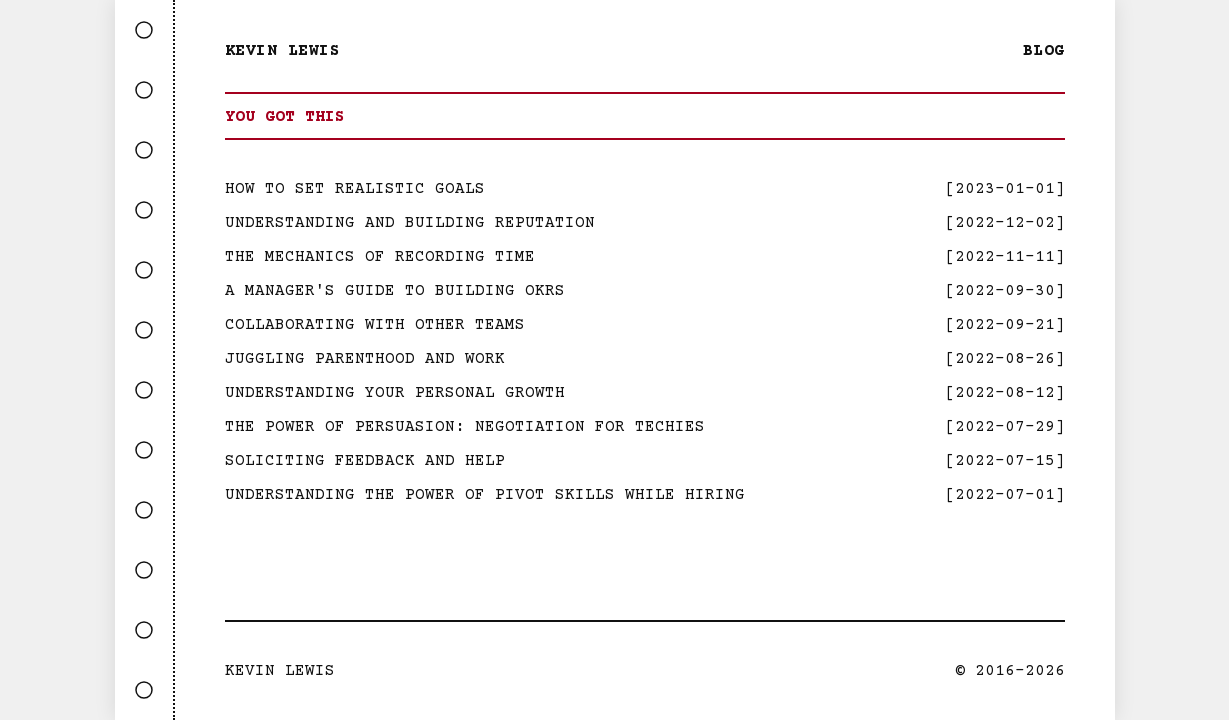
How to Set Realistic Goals (355, 189)
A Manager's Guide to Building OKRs (395, 291)
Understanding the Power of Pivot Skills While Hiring (485, 495)
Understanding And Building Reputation (410, 223)
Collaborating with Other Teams (375, 325)
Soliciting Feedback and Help (365, 461)
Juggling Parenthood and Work (365, 359)
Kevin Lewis (283, 51)
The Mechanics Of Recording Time (380, 257)
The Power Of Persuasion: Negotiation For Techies (465, 427)
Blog (1044, 51)
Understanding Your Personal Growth (395, 393)
